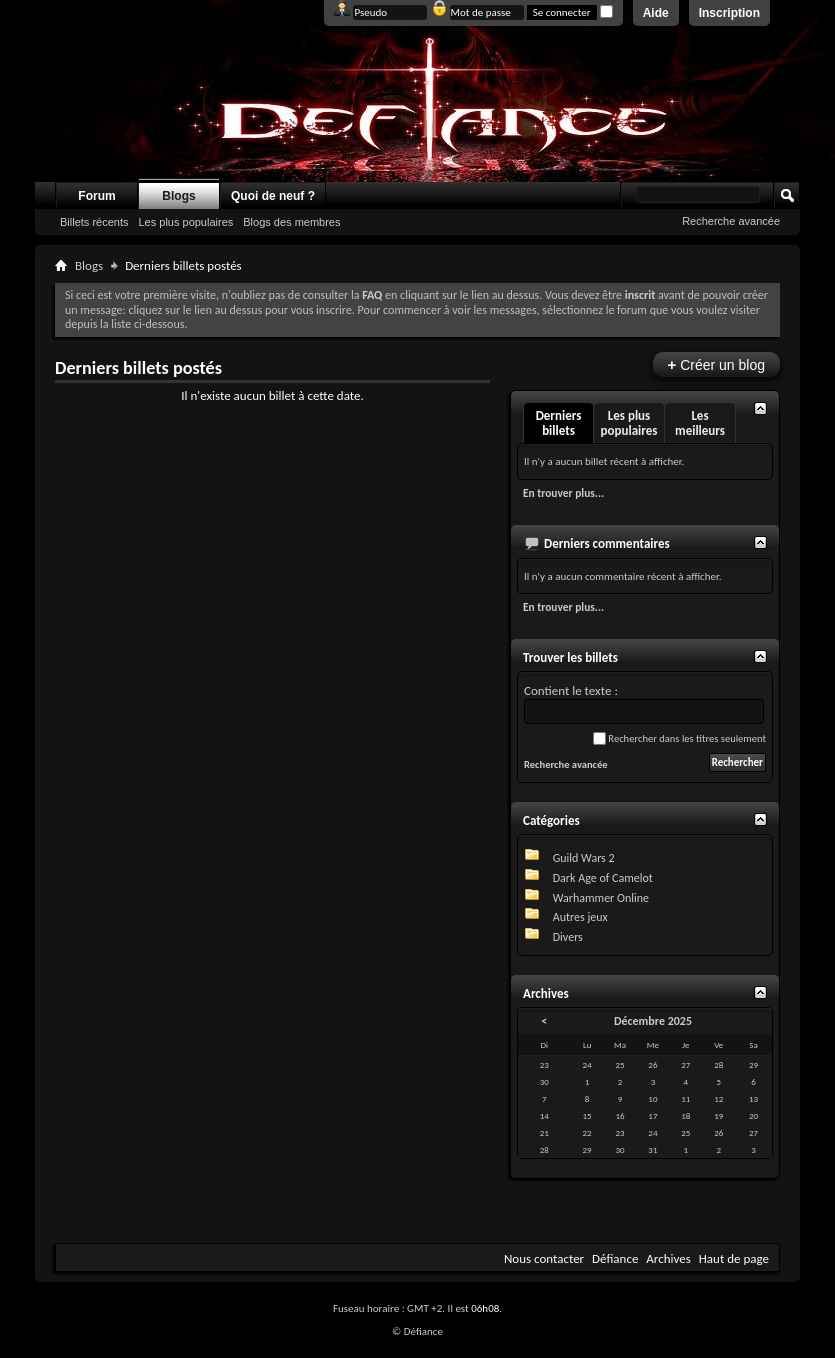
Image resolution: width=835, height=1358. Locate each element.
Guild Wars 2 (584, 858)
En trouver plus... (563, 493)
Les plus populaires (185, 222)
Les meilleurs (700, 423)
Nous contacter (544, 1258)
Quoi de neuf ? (273, 196)
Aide (656, 13)
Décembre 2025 (653, 1021)
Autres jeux (580, 917)
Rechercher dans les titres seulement (679, 738)
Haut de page (734, 1258)
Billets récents (94, 222)
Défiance (615, 1258)
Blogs (178, 196)
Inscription (729, 13)
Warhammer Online (601, 898)
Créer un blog (716, 364)
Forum (96, 196)
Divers (568, 937)
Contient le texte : (644, 703)
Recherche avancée (731, 221)
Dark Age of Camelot (603, 878)
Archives (668, 1258)
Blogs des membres (291, 222)
